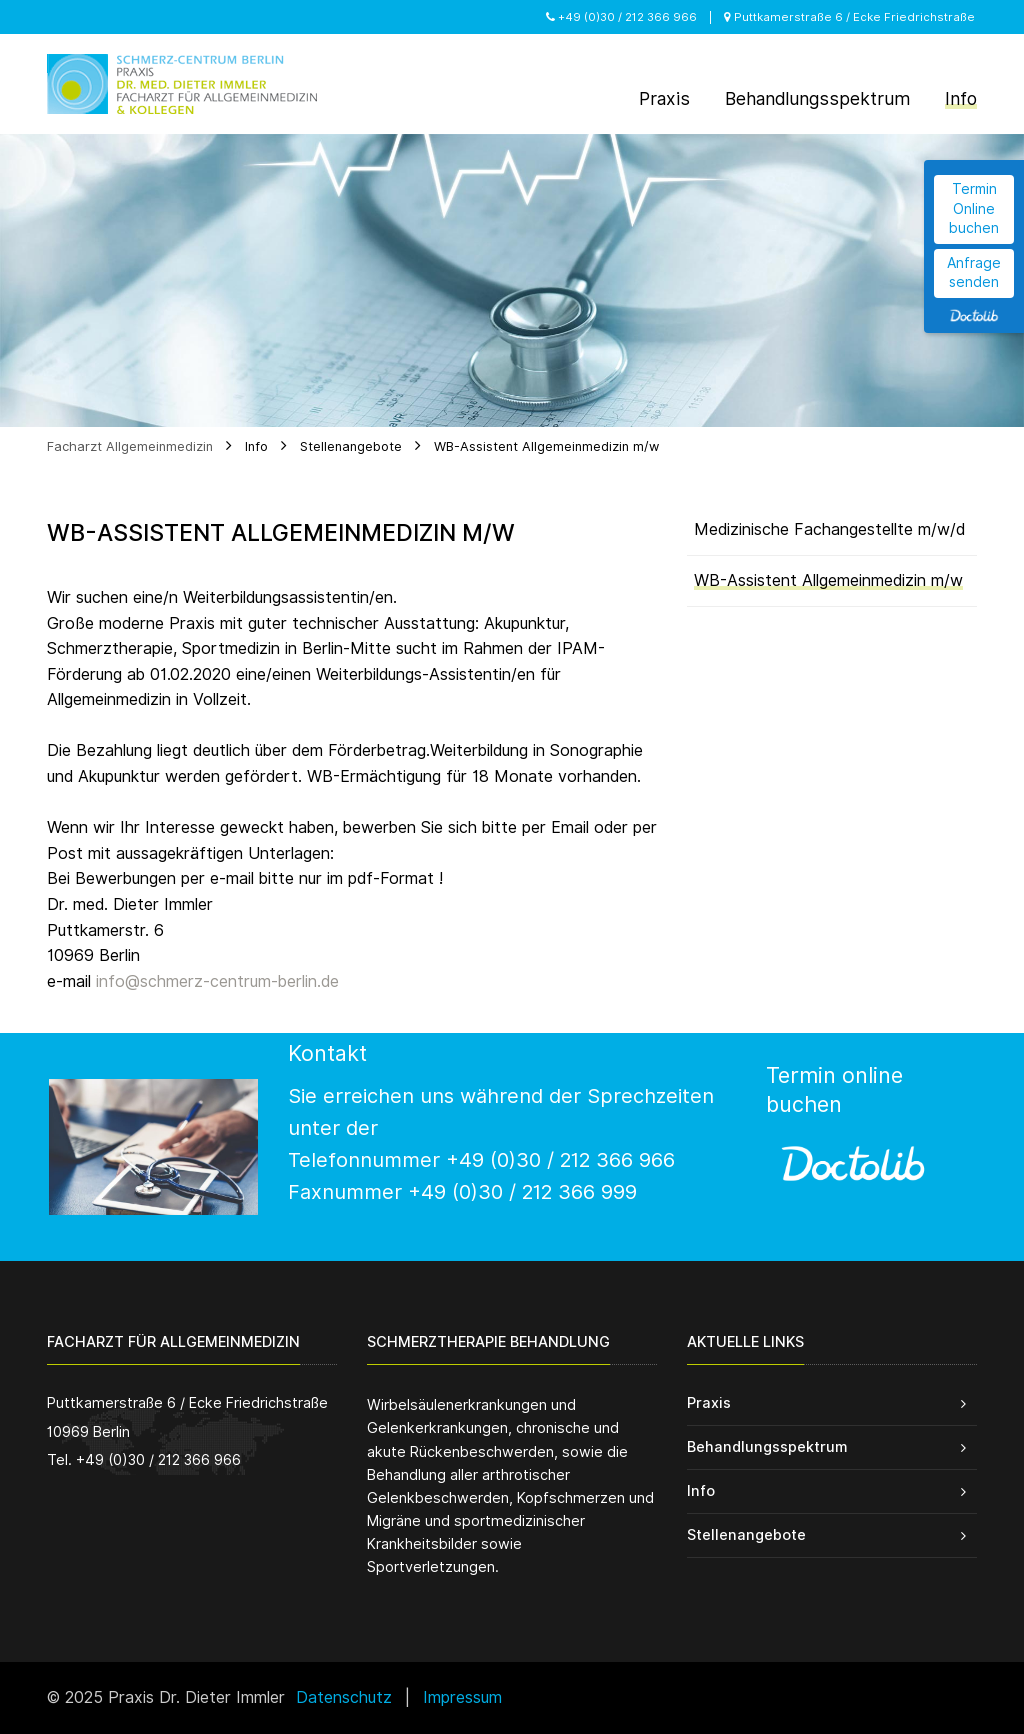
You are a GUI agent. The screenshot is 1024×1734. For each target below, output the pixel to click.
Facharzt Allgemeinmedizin (130, 446)
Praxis (709, 1402)
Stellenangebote (351, 446)
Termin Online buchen (974, 208)
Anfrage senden (974, 273)
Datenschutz (344, 1697)
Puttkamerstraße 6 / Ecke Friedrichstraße (849, 17)
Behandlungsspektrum (767, 1446)
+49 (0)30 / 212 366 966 (621, 17)
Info (256, 446)
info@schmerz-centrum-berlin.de (217, 981)
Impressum (462, 1697)
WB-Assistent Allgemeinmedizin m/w (546, 446)
